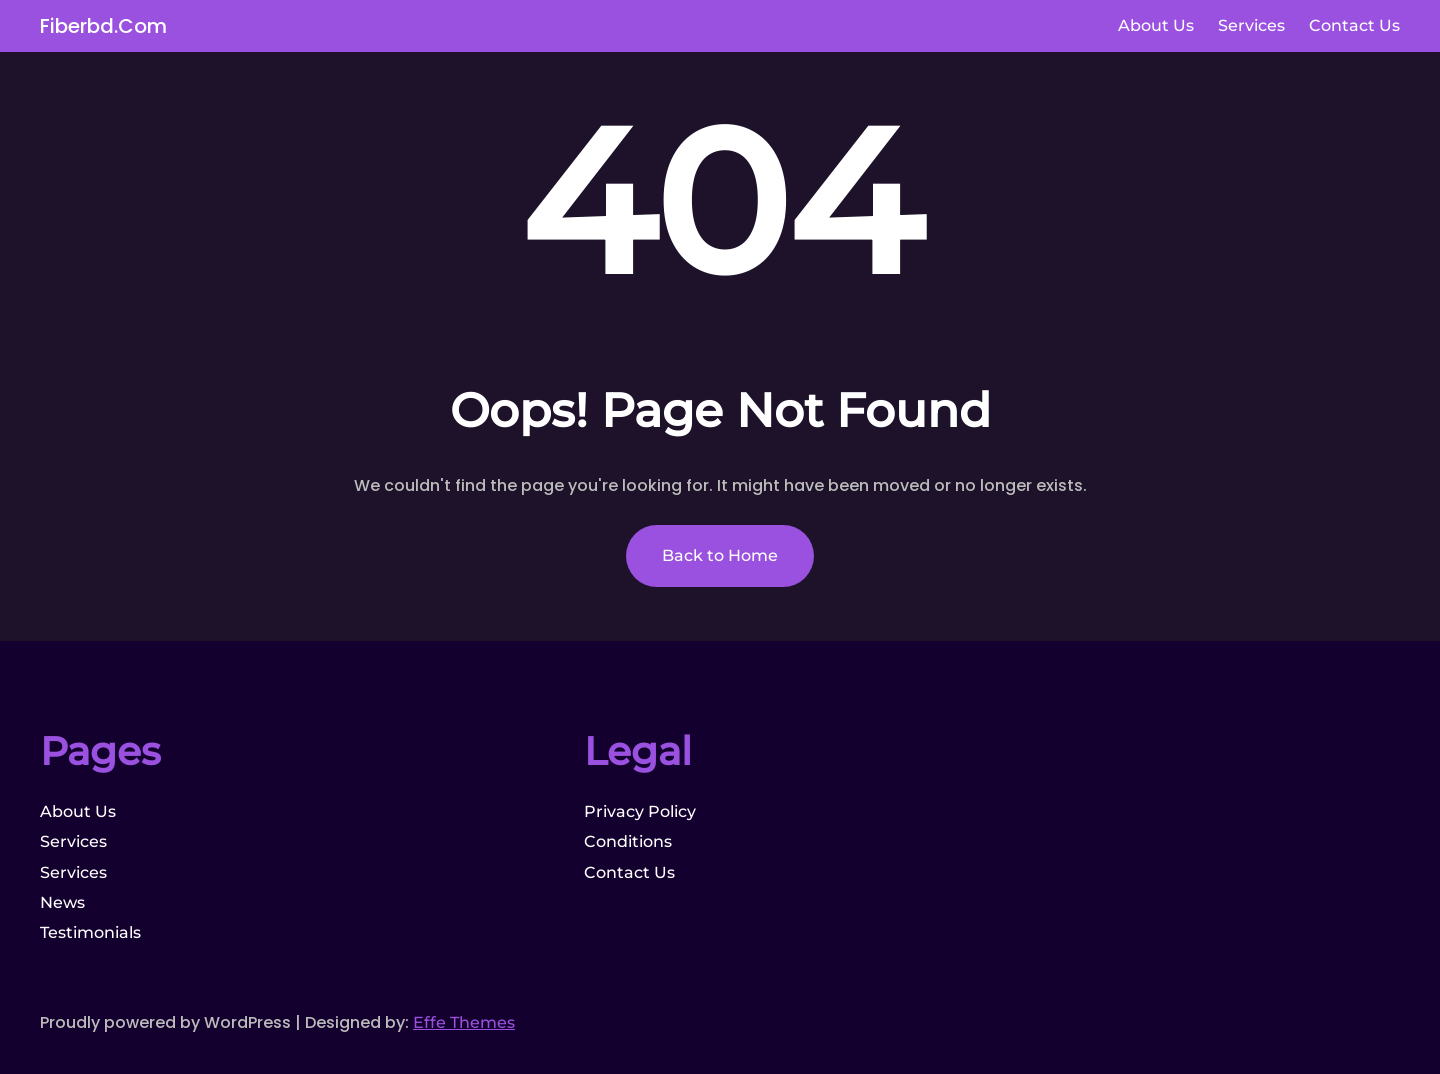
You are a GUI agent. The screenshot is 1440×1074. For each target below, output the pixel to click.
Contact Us (629, 872)
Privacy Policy (640, 811)
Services (73, 841)
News (62, 902)
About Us (78, 811)
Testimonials (90, 932)
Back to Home (720, 555)
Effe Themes (464, 1022)
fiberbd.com (103, 26)
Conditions (628, 841)
